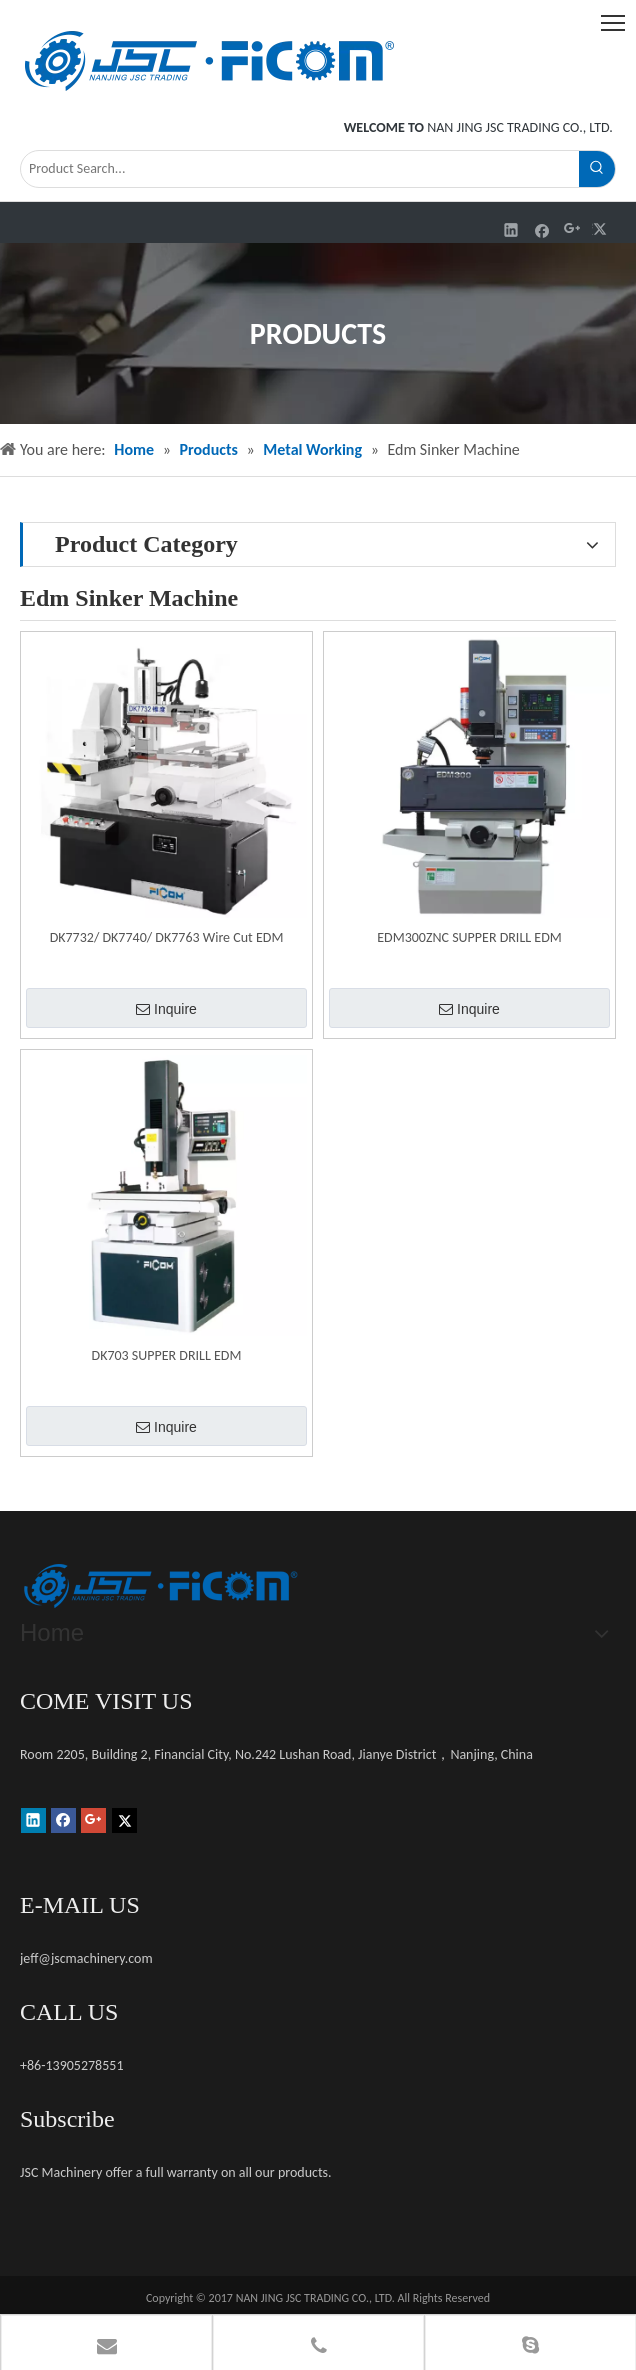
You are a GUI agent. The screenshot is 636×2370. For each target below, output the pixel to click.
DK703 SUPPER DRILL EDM (167, 1355)
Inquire (166, 1009)
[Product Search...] (300, 169)
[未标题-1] (160, 1586)
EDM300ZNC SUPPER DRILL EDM (469, 937)
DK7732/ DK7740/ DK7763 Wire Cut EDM (167, 937)
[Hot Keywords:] (597, 169)
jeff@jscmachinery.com (86, 1958)
